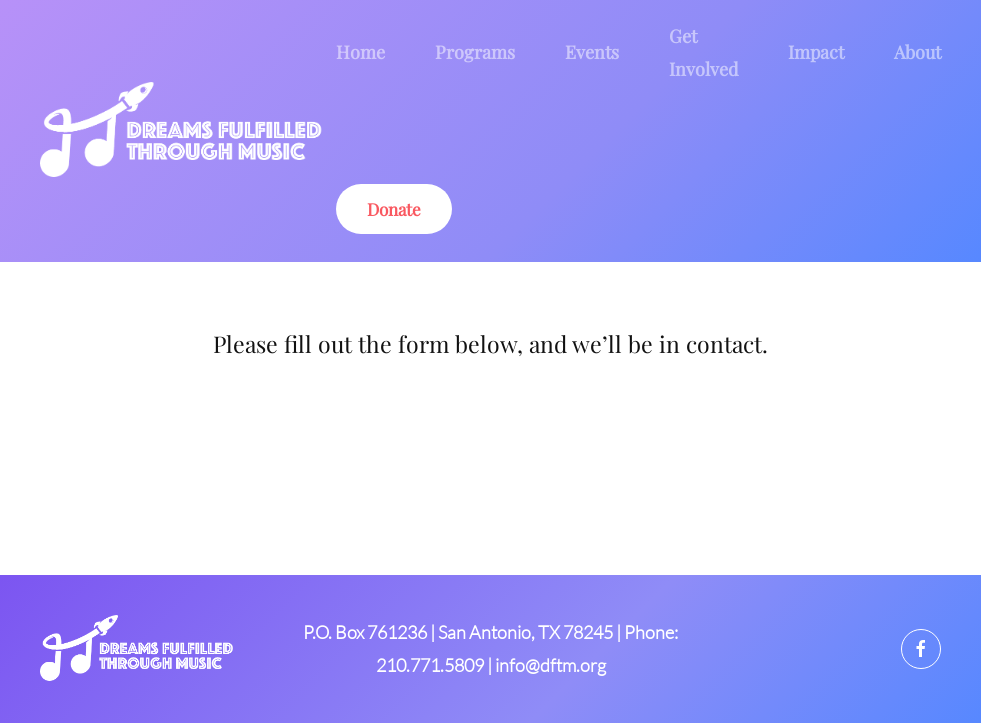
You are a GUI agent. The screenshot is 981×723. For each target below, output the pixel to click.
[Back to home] (188, 131)
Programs (475, 52)
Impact (816, 52)
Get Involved (703, 52)
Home (360, 52)
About (917, 52)
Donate (394, 209)
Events (592, 52)
